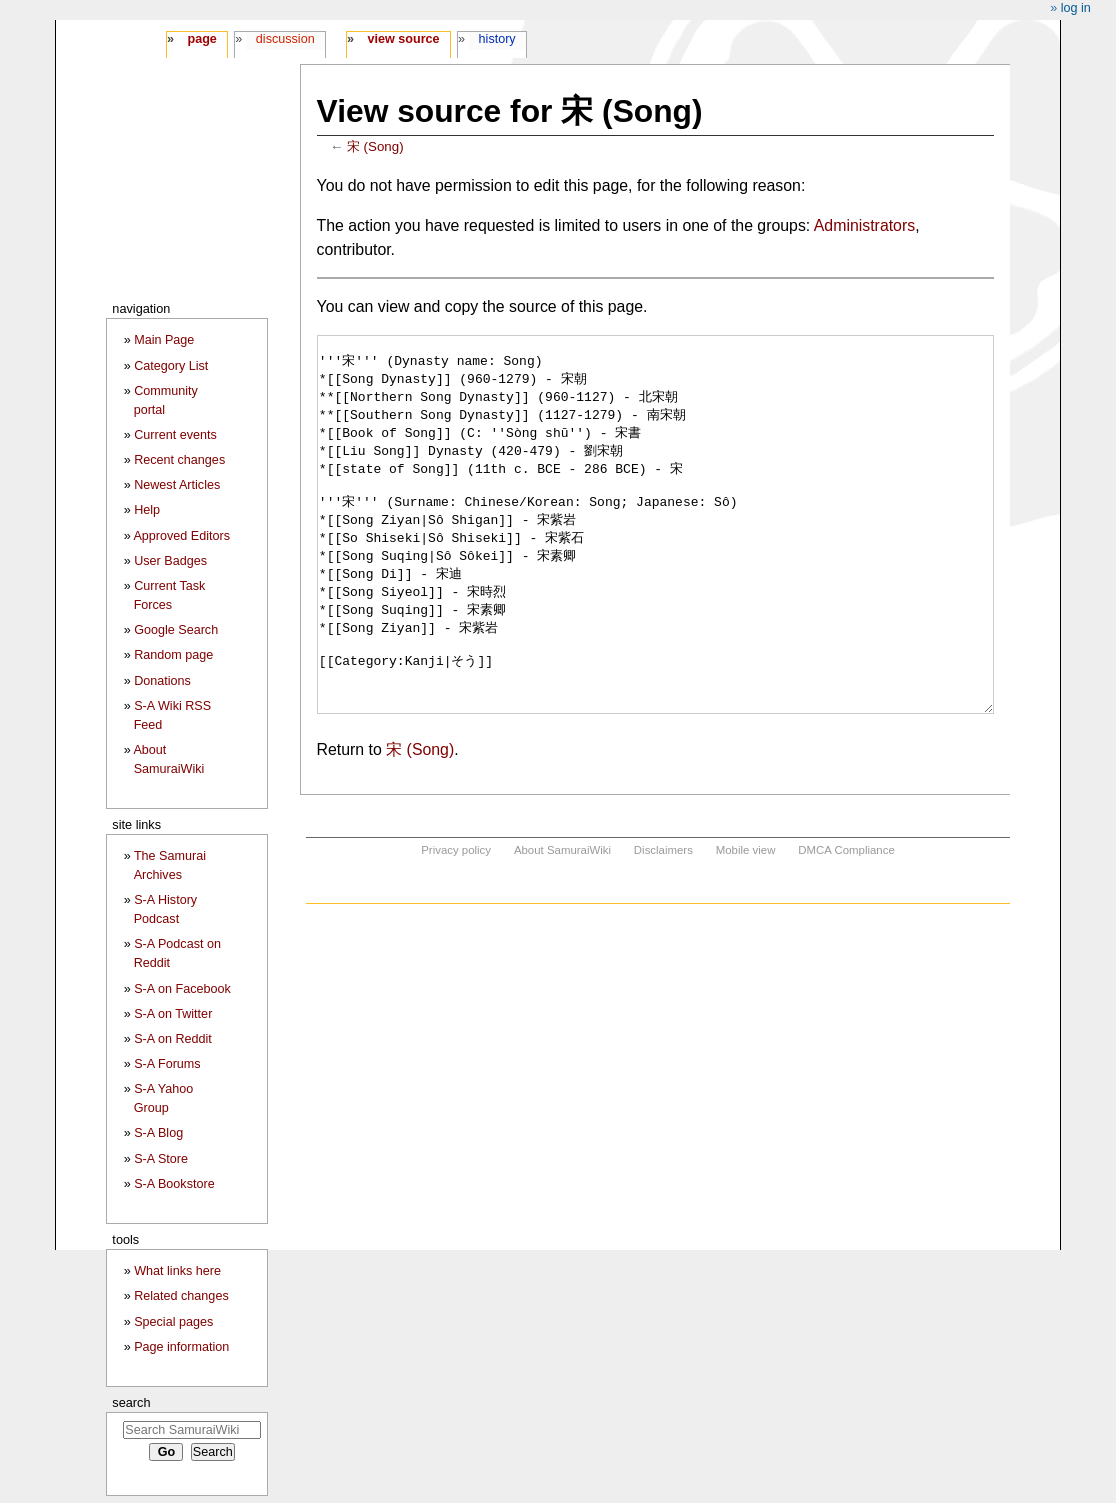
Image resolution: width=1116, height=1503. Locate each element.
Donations (162, 681)
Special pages (173, 1322)
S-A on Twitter (173, 1014)
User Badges (170, 561)
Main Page (164, 340)
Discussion (285, 39)
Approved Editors (181, 536)
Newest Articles (177, 485)
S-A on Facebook (182, 989)
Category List (171, 366)
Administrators (864, 225)
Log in (1076, 8)
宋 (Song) (375, 146)
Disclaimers (663, 925)
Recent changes (179, 460)
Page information (181, 1347)
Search (131, 1402)
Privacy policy (456, 925)
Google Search (176, 630)
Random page (173, 655)
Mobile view (746, 925)
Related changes (181, 1296)
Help (147, 510)
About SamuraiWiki (562, 925)
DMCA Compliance (846, 925)
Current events (175, 435)
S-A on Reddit (173, 1039)
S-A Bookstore (174, 1184)
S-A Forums (167, 1064)
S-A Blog (158, 1133)
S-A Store (161, 1159)
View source (404, 39)
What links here (177, 1271)
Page (201, 39)
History (497, 39)
